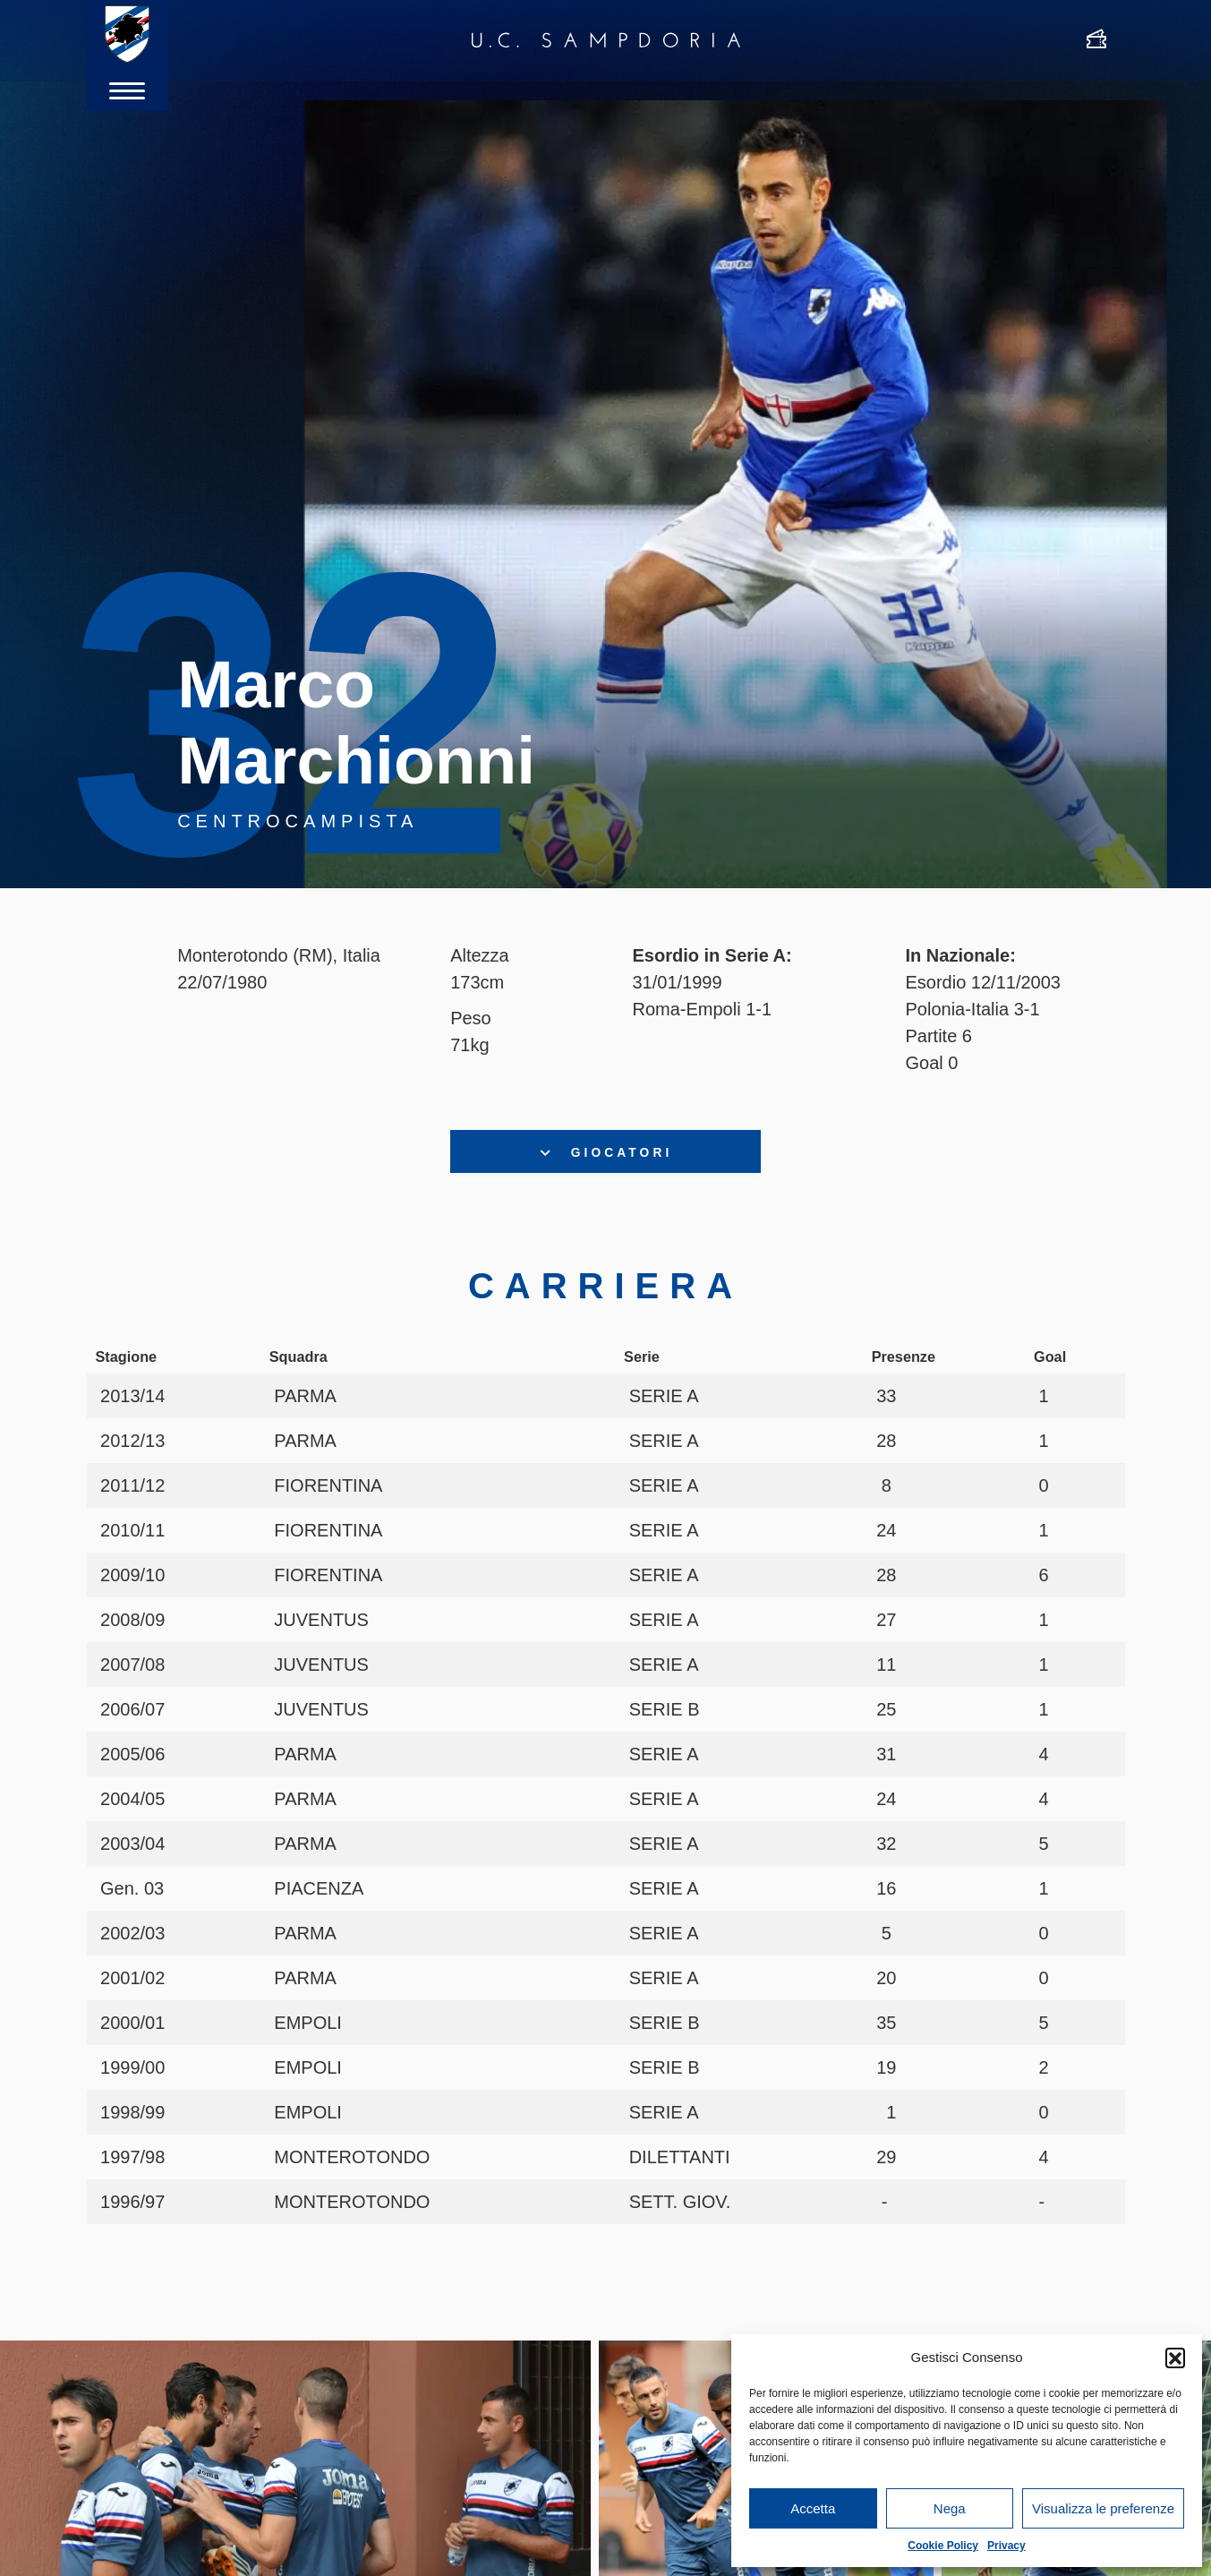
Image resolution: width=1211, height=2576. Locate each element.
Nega (950, 2508)
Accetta (812, 2508)
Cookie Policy (943, 2545)
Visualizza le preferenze (1103, 2508)
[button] (1175, 2357)
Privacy (1006, 2545)
